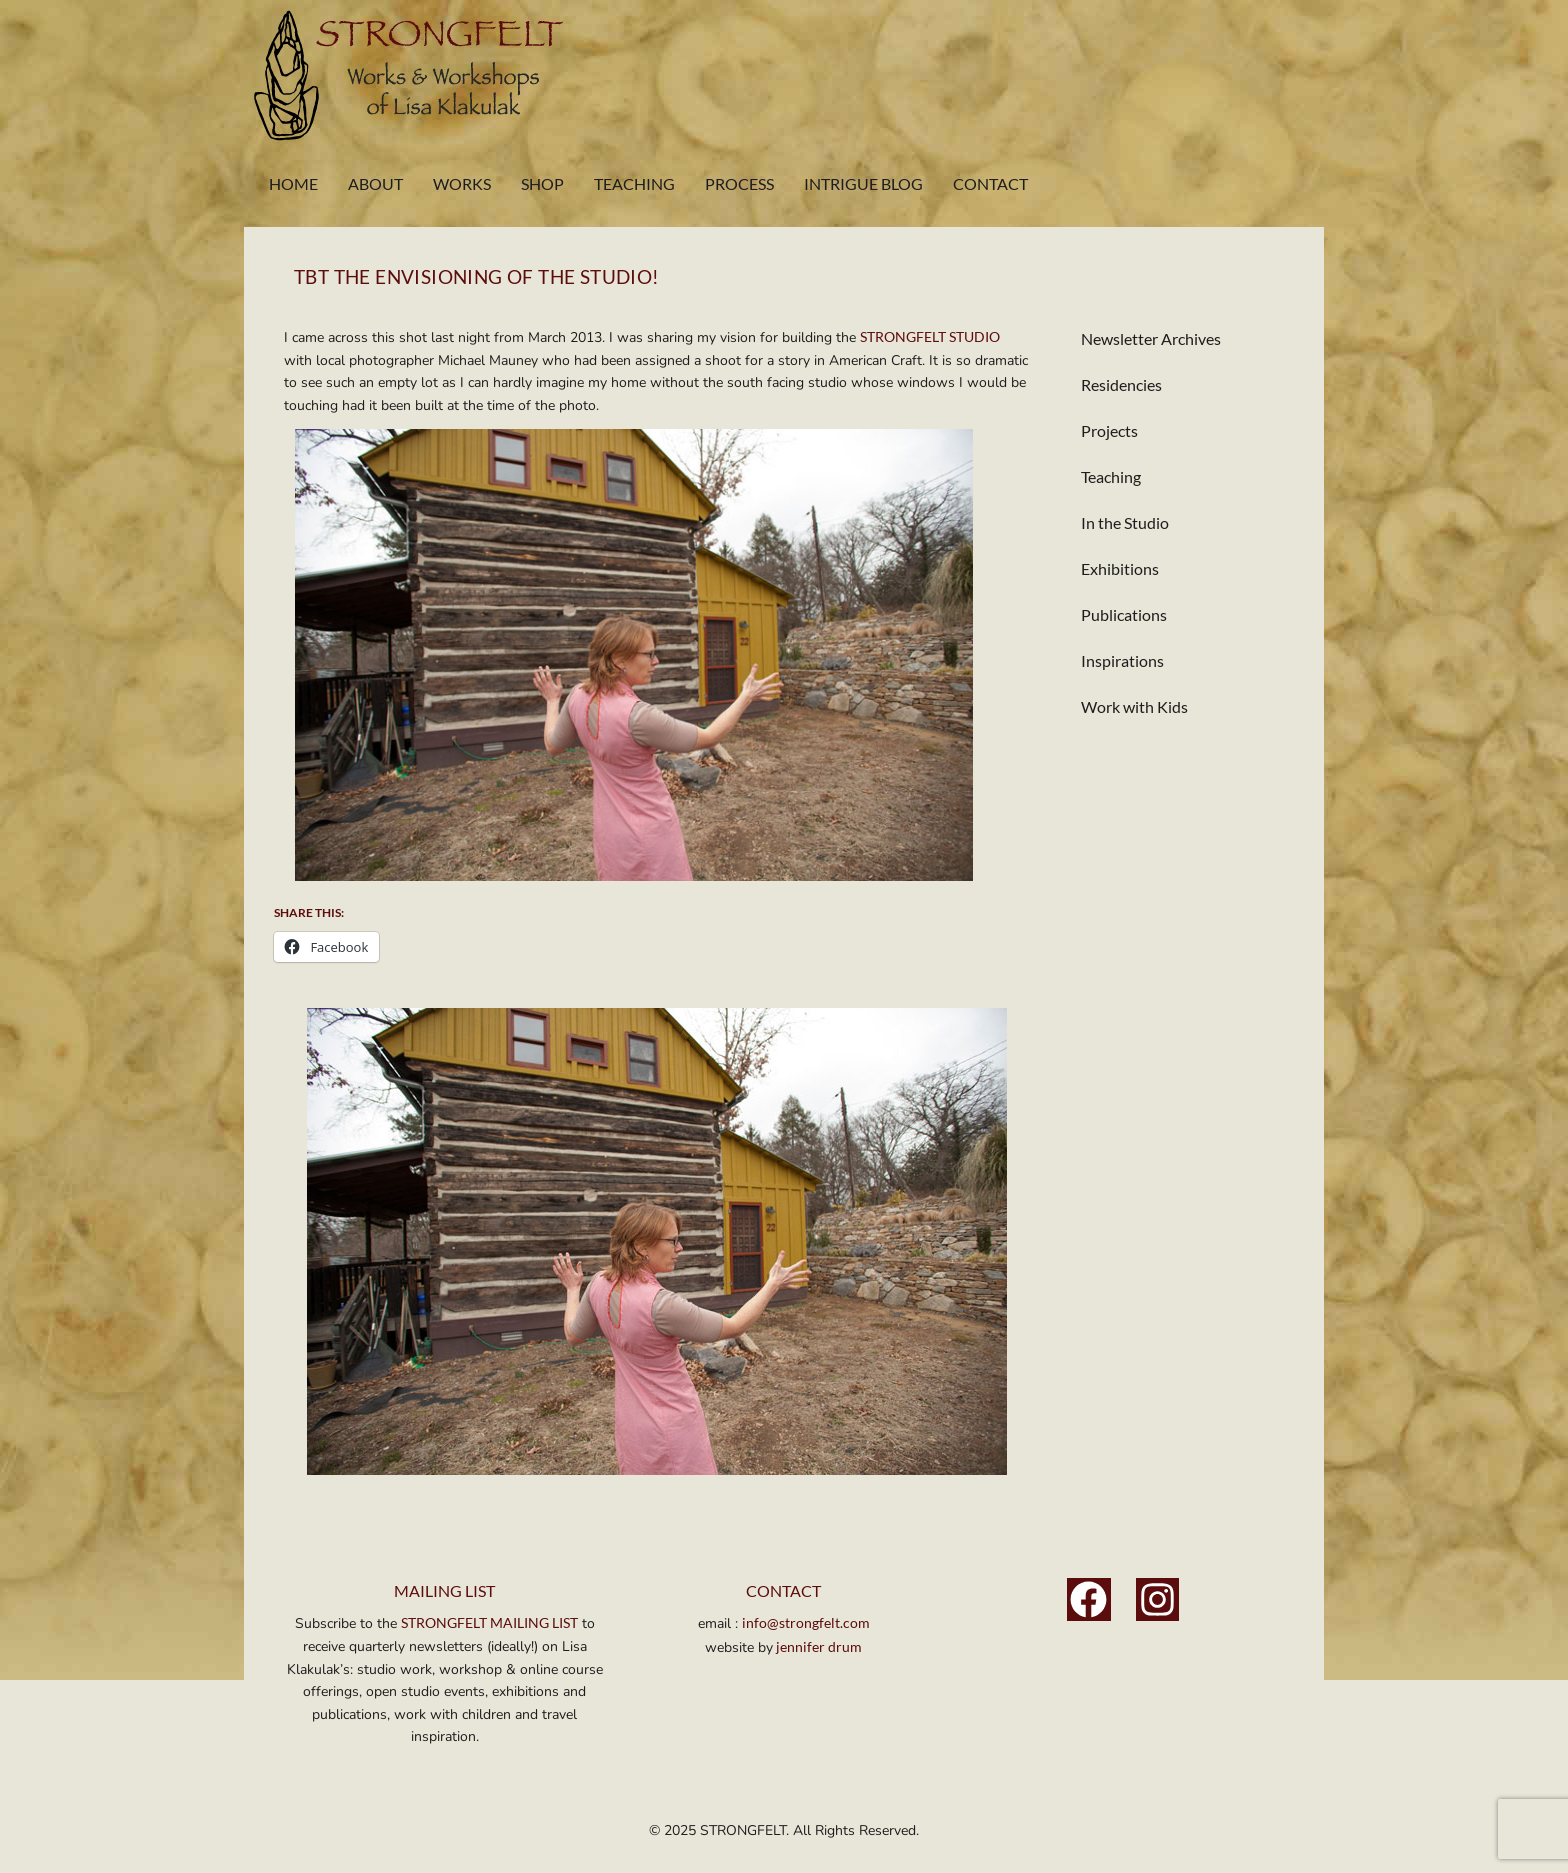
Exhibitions (1120, 568)
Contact (990, 183)
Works (462, 183)
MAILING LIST (444, 1590)
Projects (1109, 430)
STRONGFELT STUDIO (930, 336)
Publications (1124, 614)
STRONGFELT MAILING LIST (489, 1622)
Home (293, 183)
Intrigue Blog (863, 183)
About (375, 183)
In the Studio (1125, 522)
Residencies (1121, 384)
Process (739, 183)
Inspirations (1122, 660)
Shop (542, 183)
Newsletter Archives (1151, 338)
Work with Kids (1134, 706)
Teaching (634, 183)
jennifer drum (817, 1646)
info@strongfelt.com (806, 1622)
